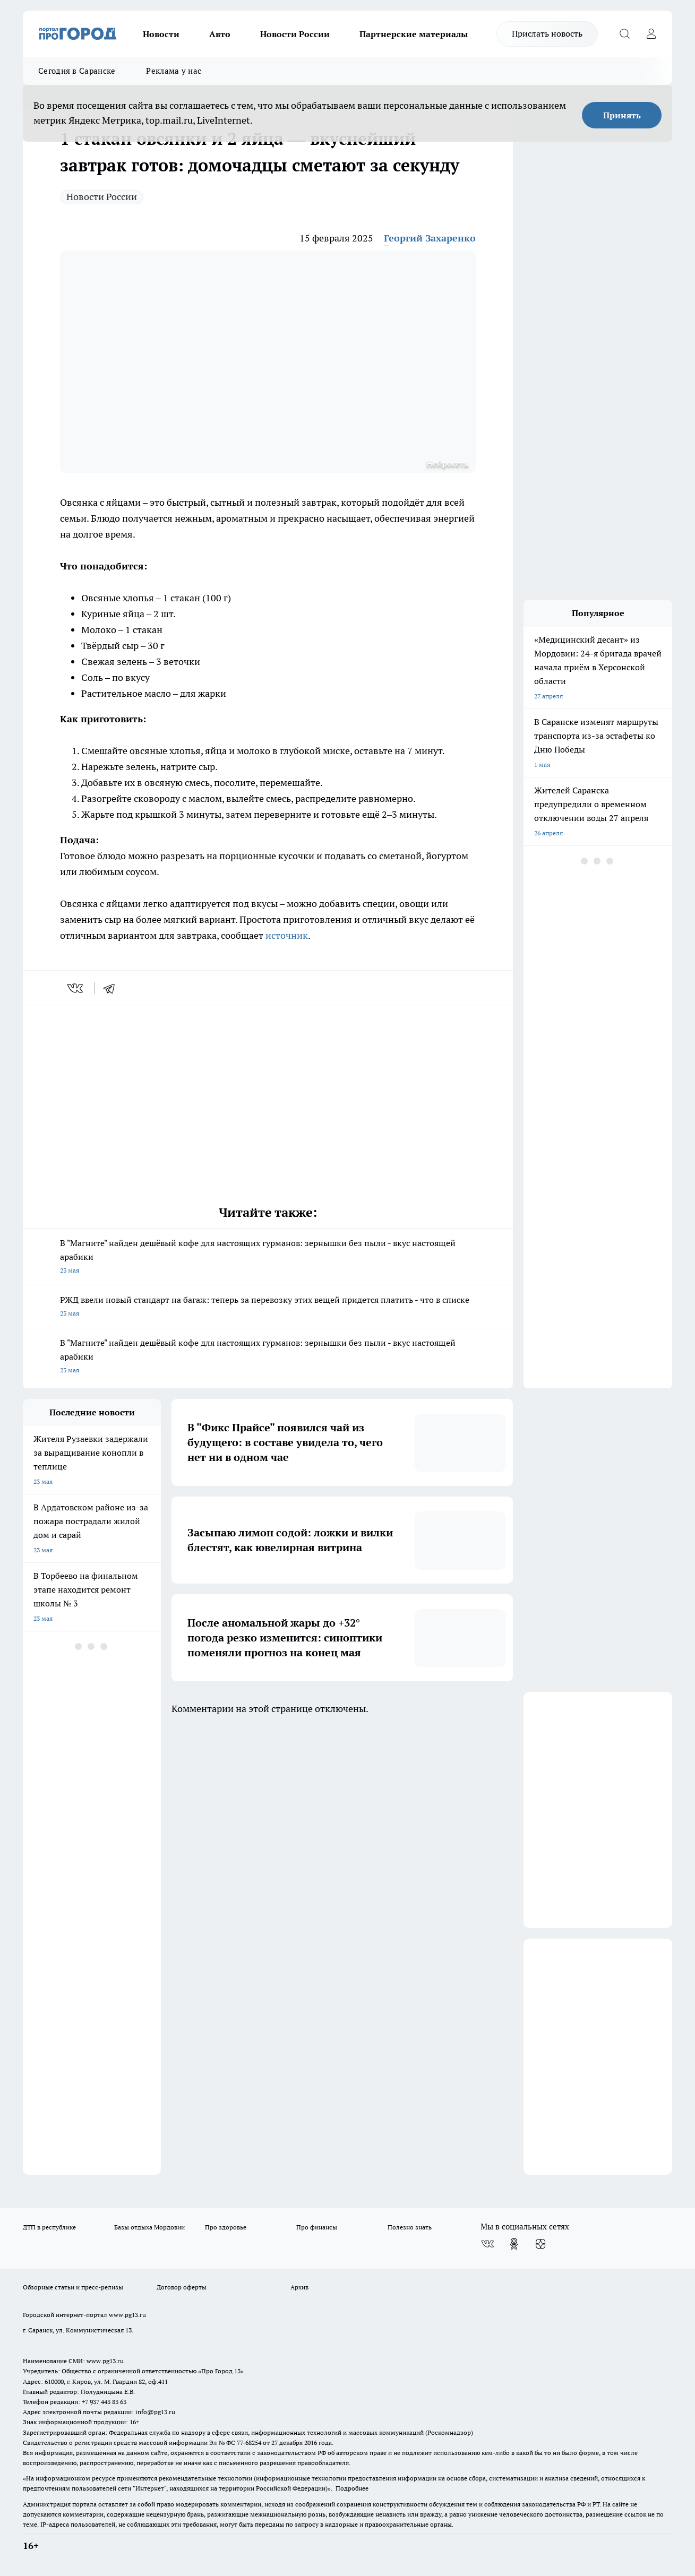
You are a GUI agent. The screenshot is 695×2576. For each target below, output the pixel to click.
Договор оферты (182, 2287)
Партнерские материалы (413, 34)
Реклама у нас (173, 71)
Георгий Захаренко (430, 238)
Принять (622, 115)
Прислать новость (547, 33)
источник (286, 935)
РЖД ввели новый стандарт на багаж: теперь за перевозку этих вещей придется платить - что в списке (268, 1307)
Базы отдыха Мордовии (149, 2227)
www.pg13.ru (127, 2315)
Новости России (295, 34)
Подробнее (352, 2488)
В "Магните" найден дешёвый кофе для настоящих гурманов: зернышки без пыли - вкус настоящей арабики (268, 1257)
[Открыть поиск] (624, 34)
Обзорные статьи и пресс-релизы (73, 2287)
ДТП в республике (49, 2227)
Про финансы (316, 2227)
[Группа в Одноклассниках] (514, 2243)
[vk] (76, 988)
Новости (161, 34)
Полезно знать (410, 2227)
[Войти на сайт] (651, 34)
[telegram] (112, 988)
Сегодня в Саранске (76, 71)
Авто (219, 34)
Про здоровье (225, 2227)
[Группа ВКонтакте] (487, 2243)
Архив (299, 2287)
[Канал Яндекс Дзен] (540, 2243)
